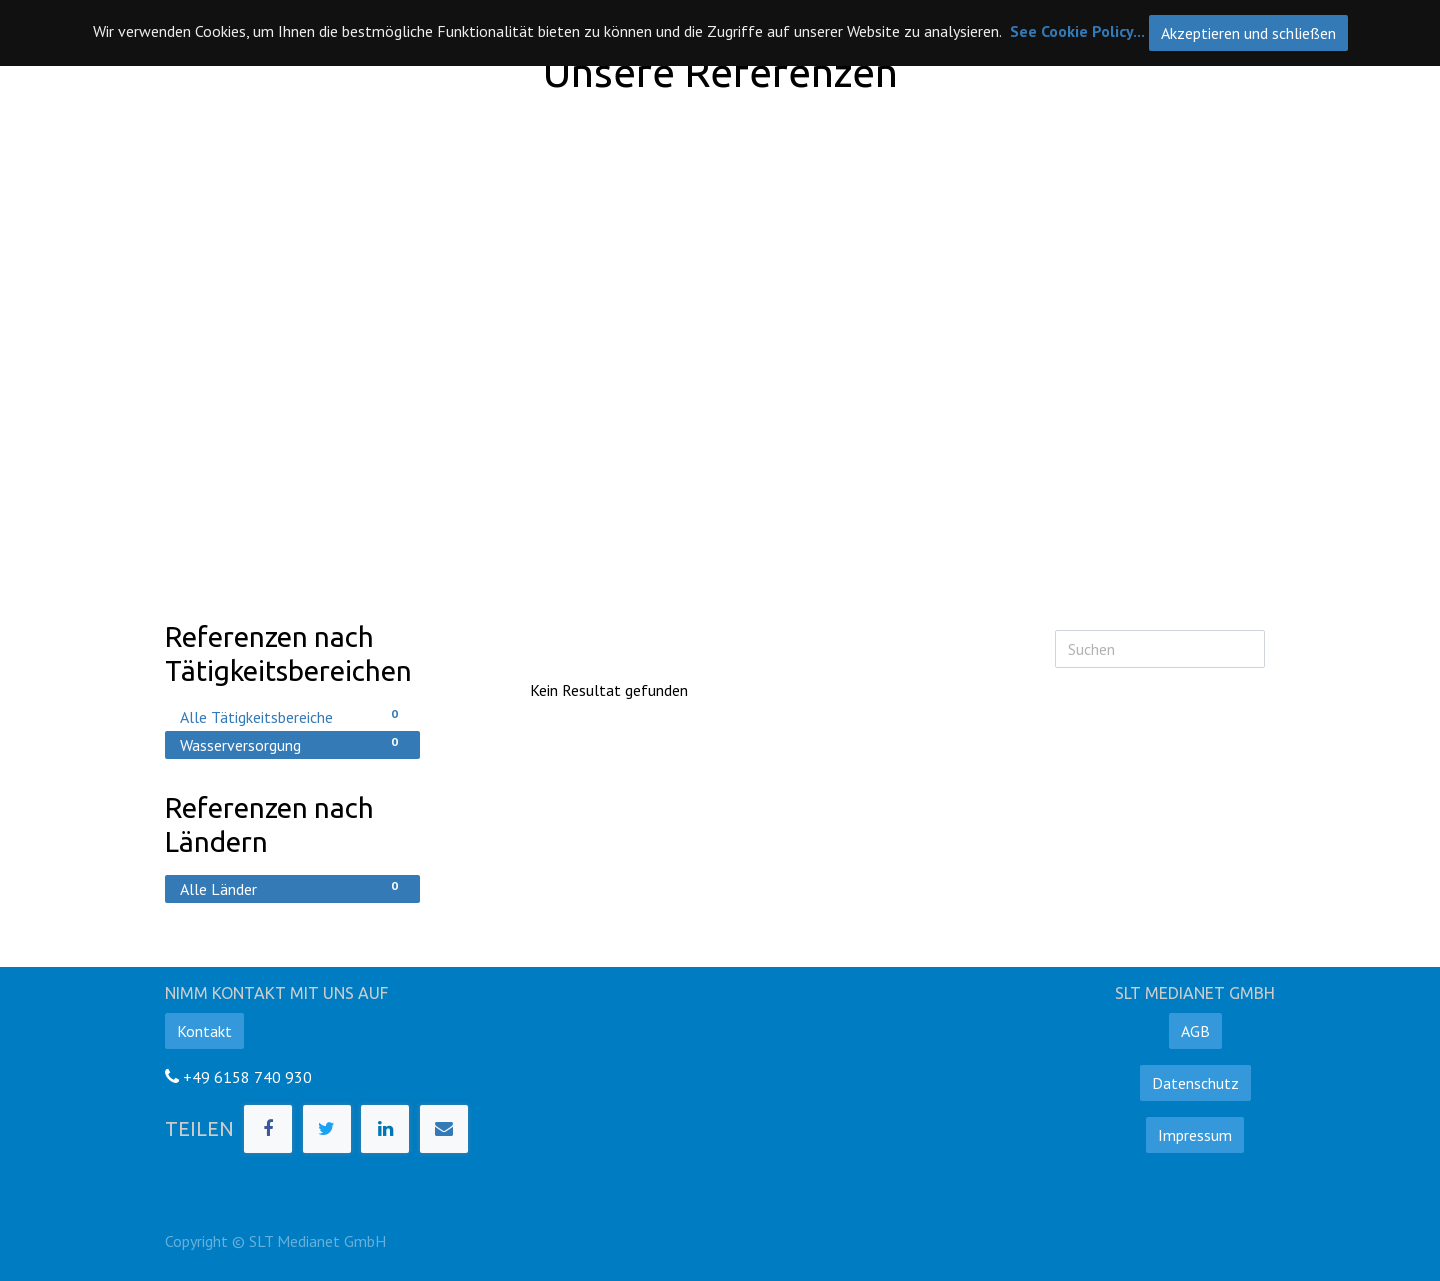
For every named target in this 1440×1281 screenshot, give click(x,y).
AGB (1195, 1031)
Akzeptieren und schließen (1248, 33)
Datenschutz (1195, 1083)
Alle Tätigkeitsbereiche (292, 716)
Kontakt (204, 1031)
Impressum (1195, 1135)
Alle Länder (292, 888)
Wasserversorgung (292, 744)
